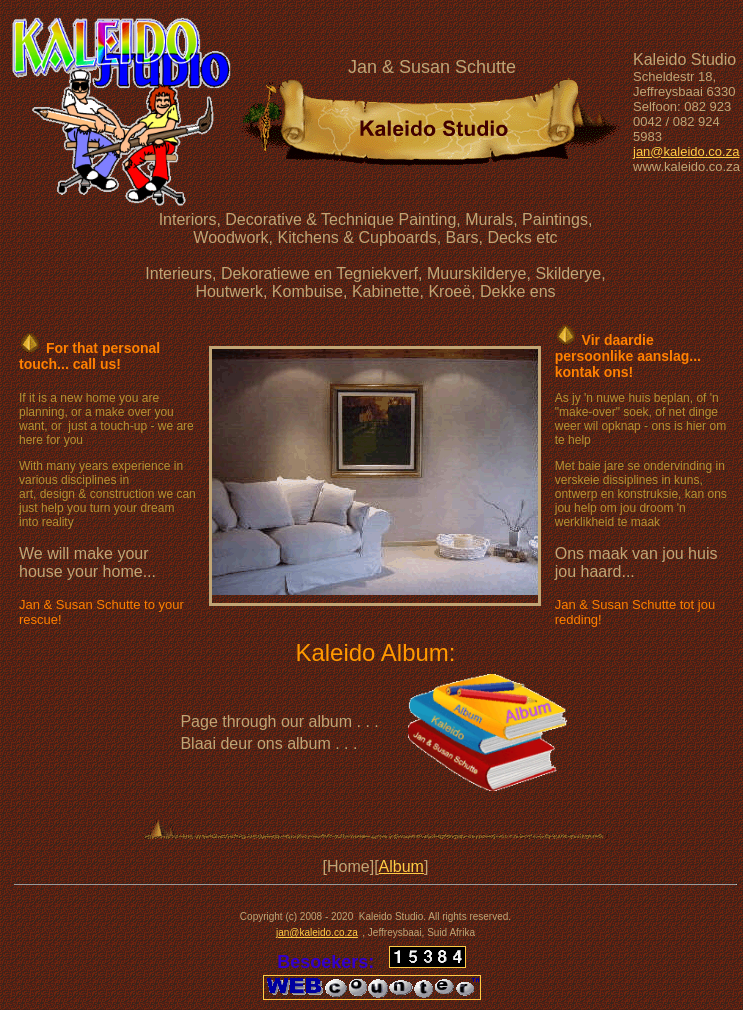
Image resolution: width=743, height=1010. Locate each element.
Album (401, 866)
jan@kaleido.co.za (686, 151)
